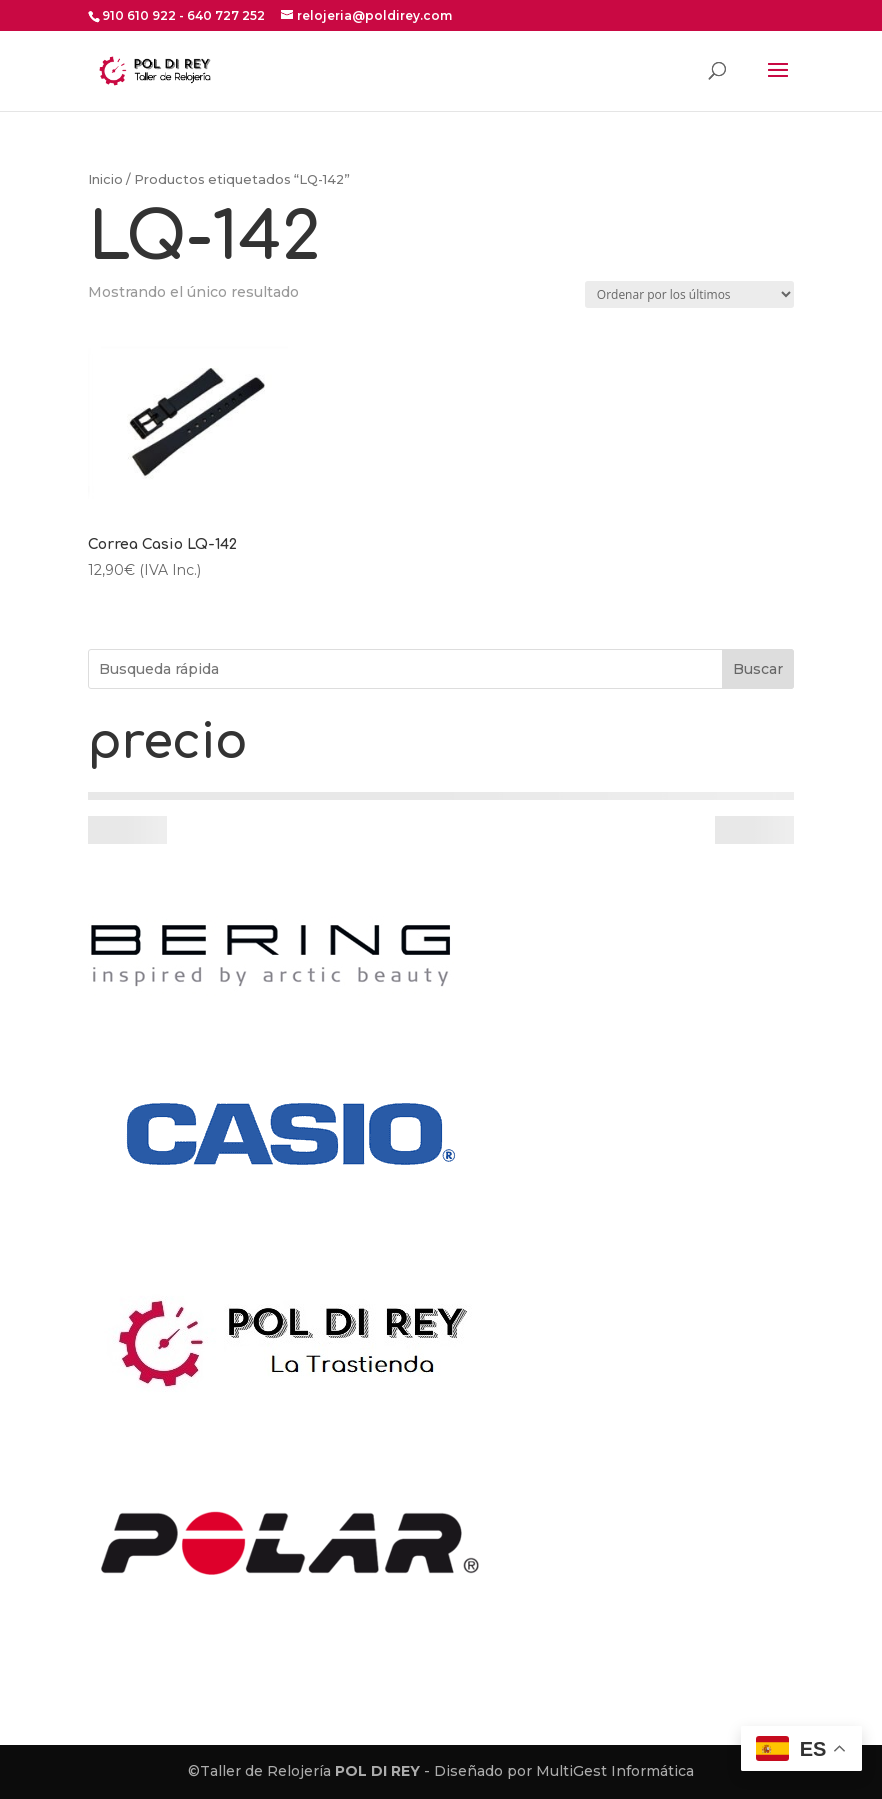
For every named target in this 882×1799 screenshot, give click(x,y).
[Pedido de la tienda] (689, 294)
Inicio (105, 179)
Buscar (758, 669)
